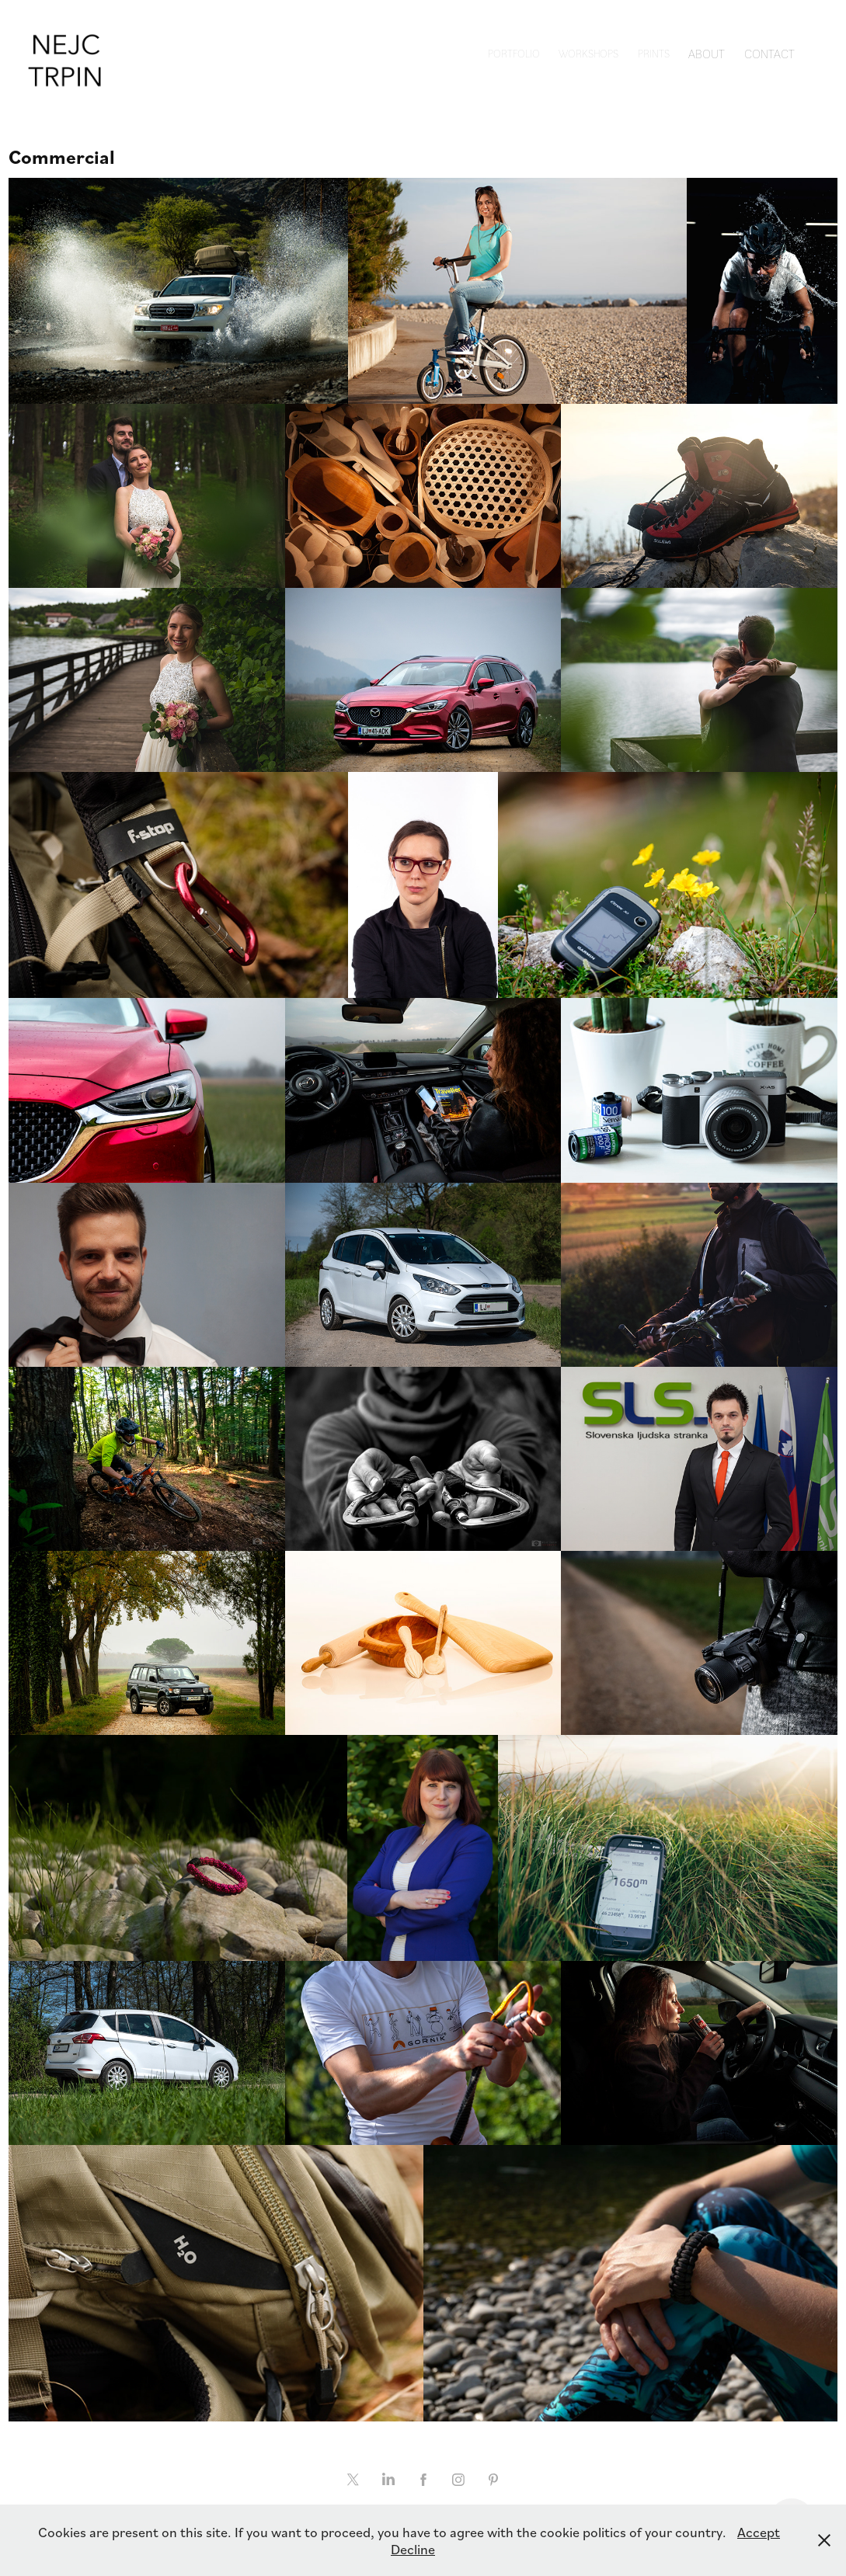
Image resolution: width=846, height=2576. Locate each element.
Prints (654, 53)
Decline (413, 2548)
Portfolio (514, 53)
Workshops (588, 53)
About (706, 53)
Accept (758, 2531)
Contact (769, 53)
